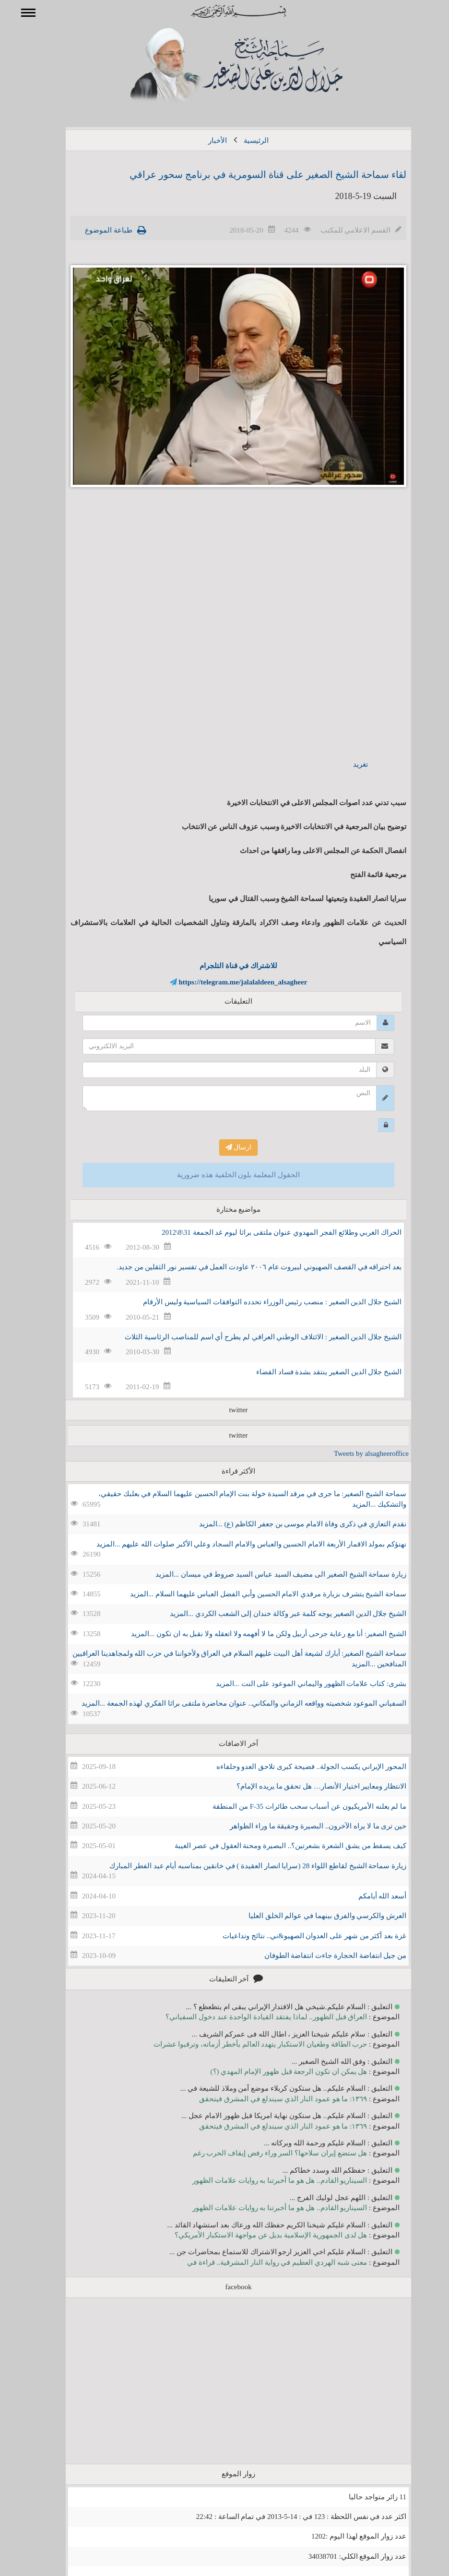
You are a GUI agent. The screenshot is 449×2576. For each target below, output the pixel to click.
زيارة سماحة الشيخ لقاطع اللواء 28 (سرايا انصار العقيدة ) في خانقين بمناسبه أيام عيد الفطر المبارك (243, 1866)
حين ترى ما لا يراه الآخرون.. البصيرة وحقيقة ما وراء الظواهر (304, 1826)
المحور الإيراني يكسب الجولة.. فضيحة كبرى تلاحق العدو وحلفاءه (297, 1766)
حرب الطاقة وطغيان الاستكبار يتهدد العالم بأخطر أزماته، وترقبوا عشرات (247, 2044)
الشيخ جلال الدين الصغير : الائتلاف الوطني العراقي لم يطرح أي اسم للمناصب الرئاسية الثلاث (249, 1337)
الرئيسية (242, 140)
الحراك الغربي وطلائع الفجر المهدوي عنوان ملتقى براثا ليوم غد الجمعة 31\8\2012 (268, 1232)
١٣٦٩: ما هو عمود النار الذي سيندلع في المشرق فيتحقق (269, 2099)
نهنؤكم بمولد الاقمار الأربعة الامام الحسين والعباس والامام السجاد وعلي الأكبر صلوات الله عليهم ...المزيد (237, 1544)
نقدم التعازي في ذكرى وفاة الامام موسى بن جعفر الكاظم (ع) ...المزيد (289, 1524)
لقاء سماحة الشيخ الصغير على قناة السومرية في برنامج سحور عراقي (254, 174)
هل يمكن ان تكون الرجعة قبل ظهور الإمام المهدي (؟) (275, 2071)
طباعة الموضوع (94, 230)
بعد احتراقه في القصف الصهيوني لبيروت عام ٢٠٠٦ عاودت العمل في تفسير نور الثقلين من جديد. (245, 1267)
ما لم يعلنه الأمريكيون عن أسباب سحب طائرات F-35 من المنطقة (295, 1806)
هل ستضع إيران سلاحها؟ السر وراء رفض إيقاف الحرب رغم (266, 2153)
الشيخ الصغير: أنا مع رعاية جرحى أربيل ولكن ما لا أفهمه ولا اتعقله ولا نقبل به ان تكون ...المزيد (254, 1634)
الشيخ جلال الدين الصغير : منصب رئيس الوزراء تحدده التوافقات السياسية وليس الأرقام (258, 1302)
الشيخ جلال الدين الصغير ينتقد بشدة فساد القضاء (315, 1372)
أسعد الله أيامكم (368, 1896)
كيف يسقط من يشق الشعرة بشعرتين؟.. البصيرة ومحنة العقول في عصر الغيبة (276, 1846)
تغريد (346, 764)
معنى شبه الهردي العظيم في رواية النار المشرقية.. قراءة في (263, 2262)
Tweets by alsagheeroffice (357, 1453)
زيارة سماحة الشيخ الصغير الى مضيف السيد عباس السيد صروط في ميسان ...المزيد (267, 1574)
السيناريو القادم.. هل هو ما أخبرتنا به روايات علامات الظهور (265, 2180)
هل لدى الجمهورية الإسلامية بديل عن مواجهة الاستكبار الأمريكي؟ (257, 2235)
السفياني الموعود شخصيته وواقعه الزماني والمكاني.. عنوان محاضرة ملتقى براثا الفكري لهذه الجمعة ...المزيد (230, 1703)
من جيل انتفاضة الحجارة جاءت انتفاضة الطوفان (321, 1955)
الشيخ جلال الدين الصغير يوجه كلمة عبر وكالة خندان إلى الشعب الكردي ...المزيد (274, 1613)
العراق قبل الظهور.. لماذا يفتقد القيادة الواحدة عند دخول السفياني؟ (252, 2017)
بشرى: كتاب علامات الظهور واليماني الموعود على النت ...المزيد (297, 1683)
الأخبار (203, 140)
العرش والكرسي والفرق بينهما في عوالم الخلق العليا (313, 1916)
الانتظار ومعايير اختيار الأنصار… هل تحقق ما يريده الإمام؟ (307, 1786)
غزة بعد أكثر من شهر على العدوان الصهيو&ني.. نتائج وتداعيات (300, 1936)
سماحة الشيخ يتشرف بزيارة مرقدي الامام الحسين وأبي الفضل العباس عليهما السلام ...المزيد (254, 1594)
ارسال (225, 1147)
